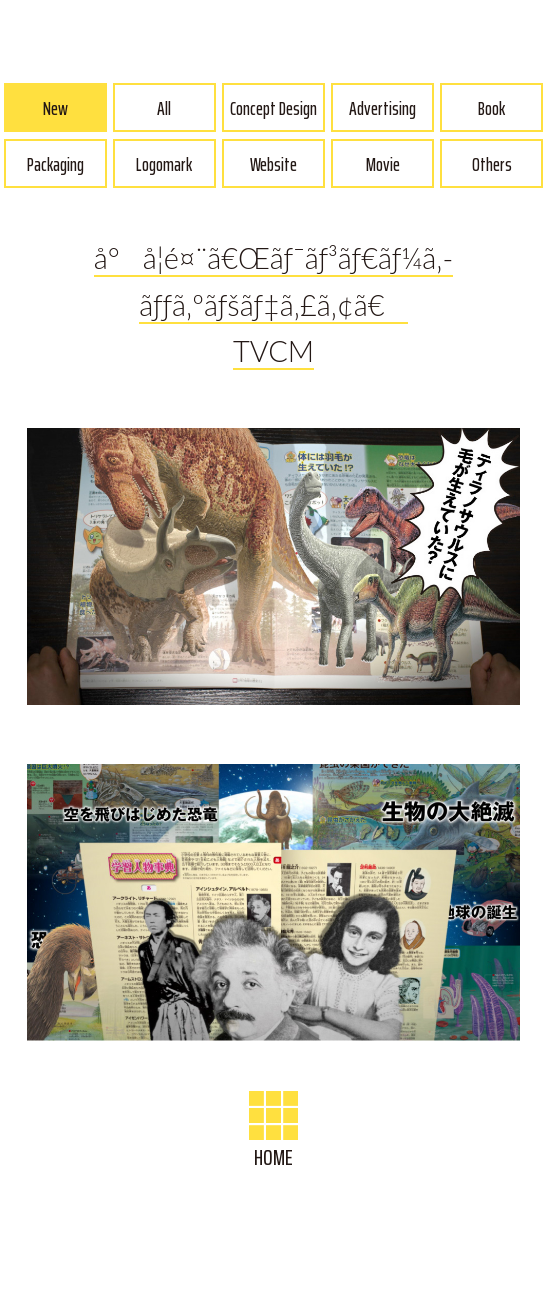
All (164, 108)
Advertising (382, 108)
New (55, 108)
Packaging (55, 164)
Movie (383, 164)
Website (273, 164)
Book (491, 108)
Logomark (164, 164)
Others (492, 164)
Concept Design (273, 108)
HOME (273, 1133)
